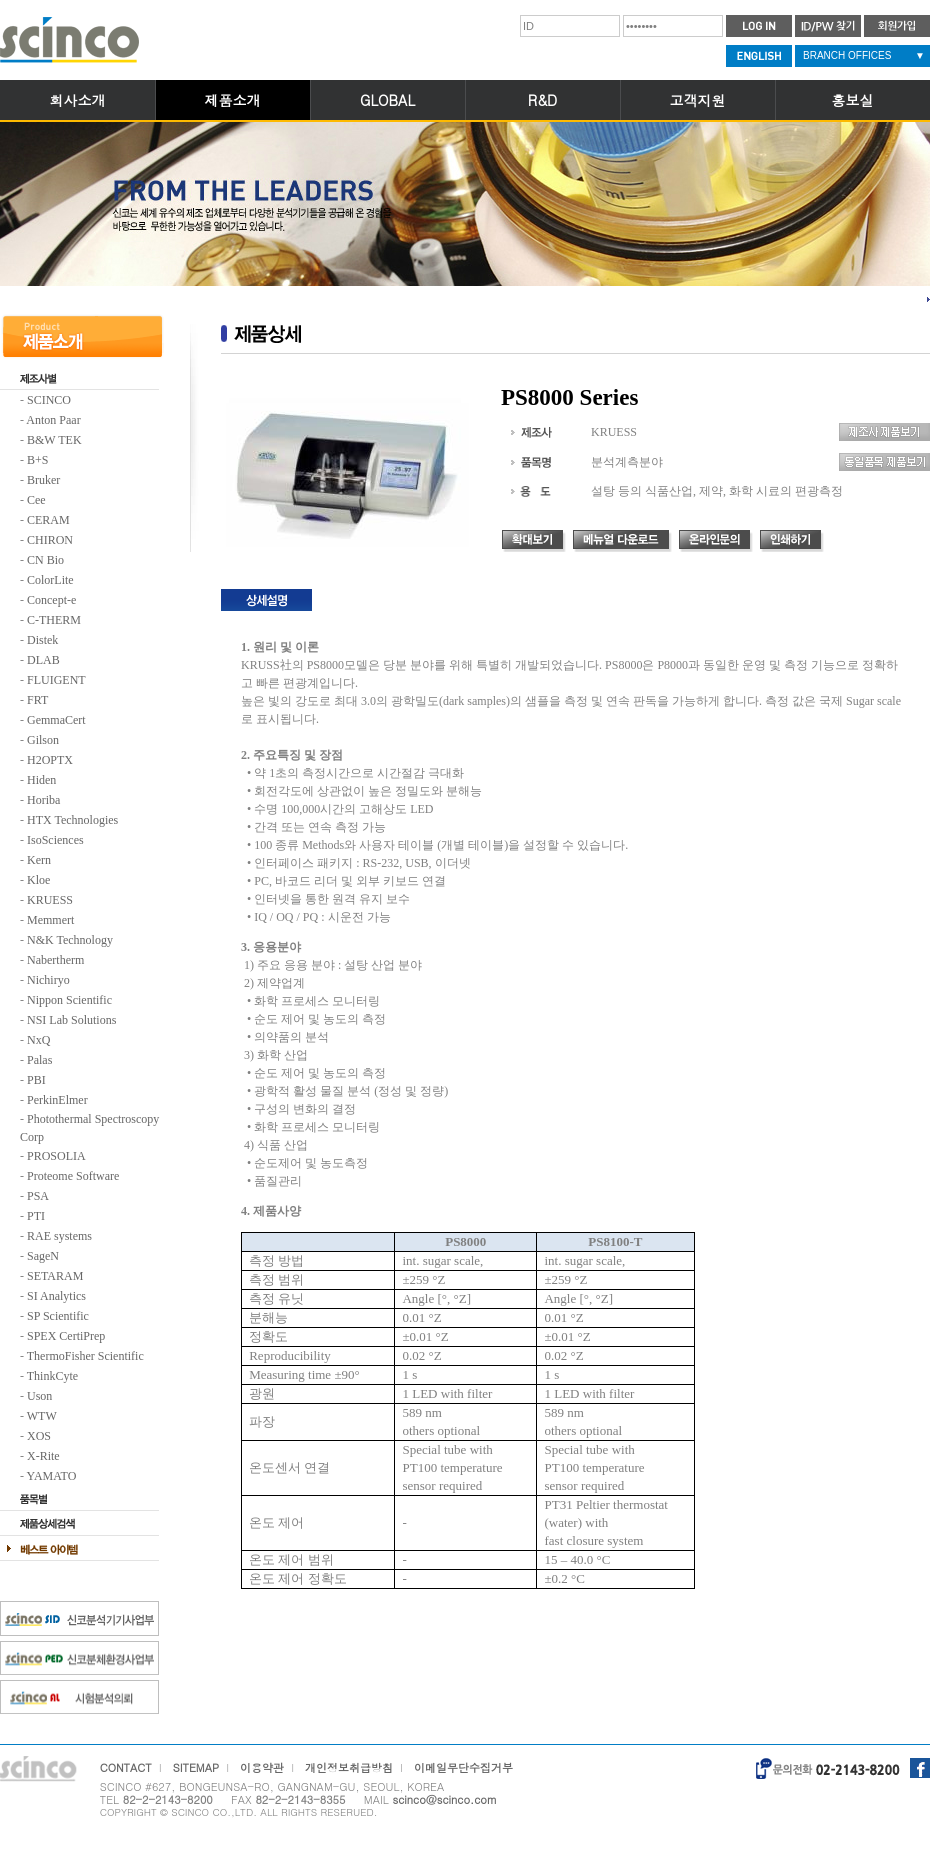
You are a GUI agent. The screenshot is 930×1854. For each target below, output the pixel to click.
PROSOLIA (56, 1156)
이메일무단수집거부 (463, 1767)
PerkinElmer (57, 1100)
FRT (37, 700)
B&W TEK (54, 440)
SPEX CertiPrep (66, 1336)
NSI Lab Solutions (71, 1020)
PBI (36, 1080)
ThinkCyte (52, 1376)
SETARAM (55, 1276)
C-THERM (54, 620)
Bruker (43, 480)
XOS (39, 1436)
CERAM (48, 520)
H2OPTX (50, 760)
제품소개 (233, 100)
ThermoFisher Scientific (85, 1356)
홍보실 (853, 100)
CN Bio (45, 560)
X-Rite (43, 1456)
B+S (37, 460)
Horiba (43, 800)
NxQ (38, 1040)
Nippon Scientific (69, 1000)
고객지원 (698, 100)
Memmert (50, 920)
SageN (43, 1256)
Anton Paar (53, 420)
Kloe (38, 880)
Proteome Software (73, 1176)
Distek (42, 640)
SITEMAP (196, 1767)
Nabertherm (55, 960)
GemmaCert (56, 720)
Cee (36, 500)
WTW (42, 1416)
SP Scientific (58, 1316)
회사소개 (78, 100)
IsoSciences (55, 840)
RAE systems (59, 1236)
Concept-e (51, 600)
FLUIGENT (56, 680)
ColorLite (50, 580)
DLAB (43, 660)
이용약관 (262, 1767)
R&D (542, 100)
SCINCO (49, 400)
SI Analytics (56, 1296)
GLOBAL (387, 100)
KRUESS (50, 900)
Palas (39, 1060)
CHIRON (50, 540)
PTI (36, 1216)
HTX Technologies (72, 820)
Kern (39, 860)
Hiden (41, 780)
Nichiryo (48, 980)
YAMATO (52, 1476)
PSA (38, 1196)
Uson (39, 1396)
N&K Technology (70, 940)
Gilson (43, 740)
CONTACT (126, 1767)
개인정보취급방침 (349, 1767)
